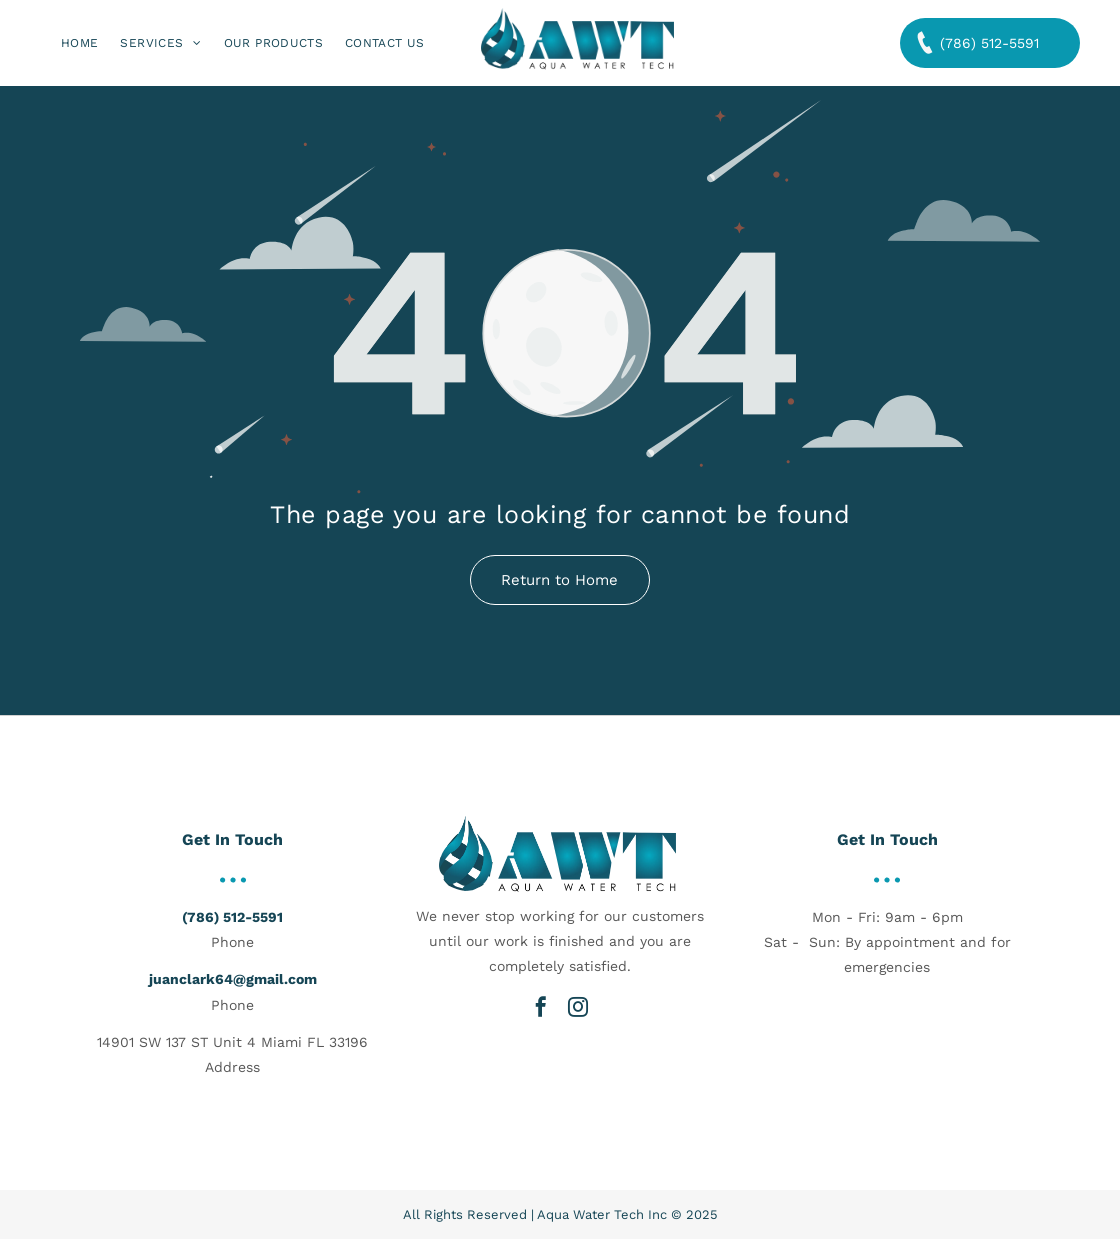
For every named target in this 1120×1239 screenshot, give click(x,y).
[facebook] (541, 1007)
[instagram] (578, 1007)
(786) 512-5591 (232, 917)
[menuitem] (79, 43)
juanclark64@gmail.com (233, 979)
